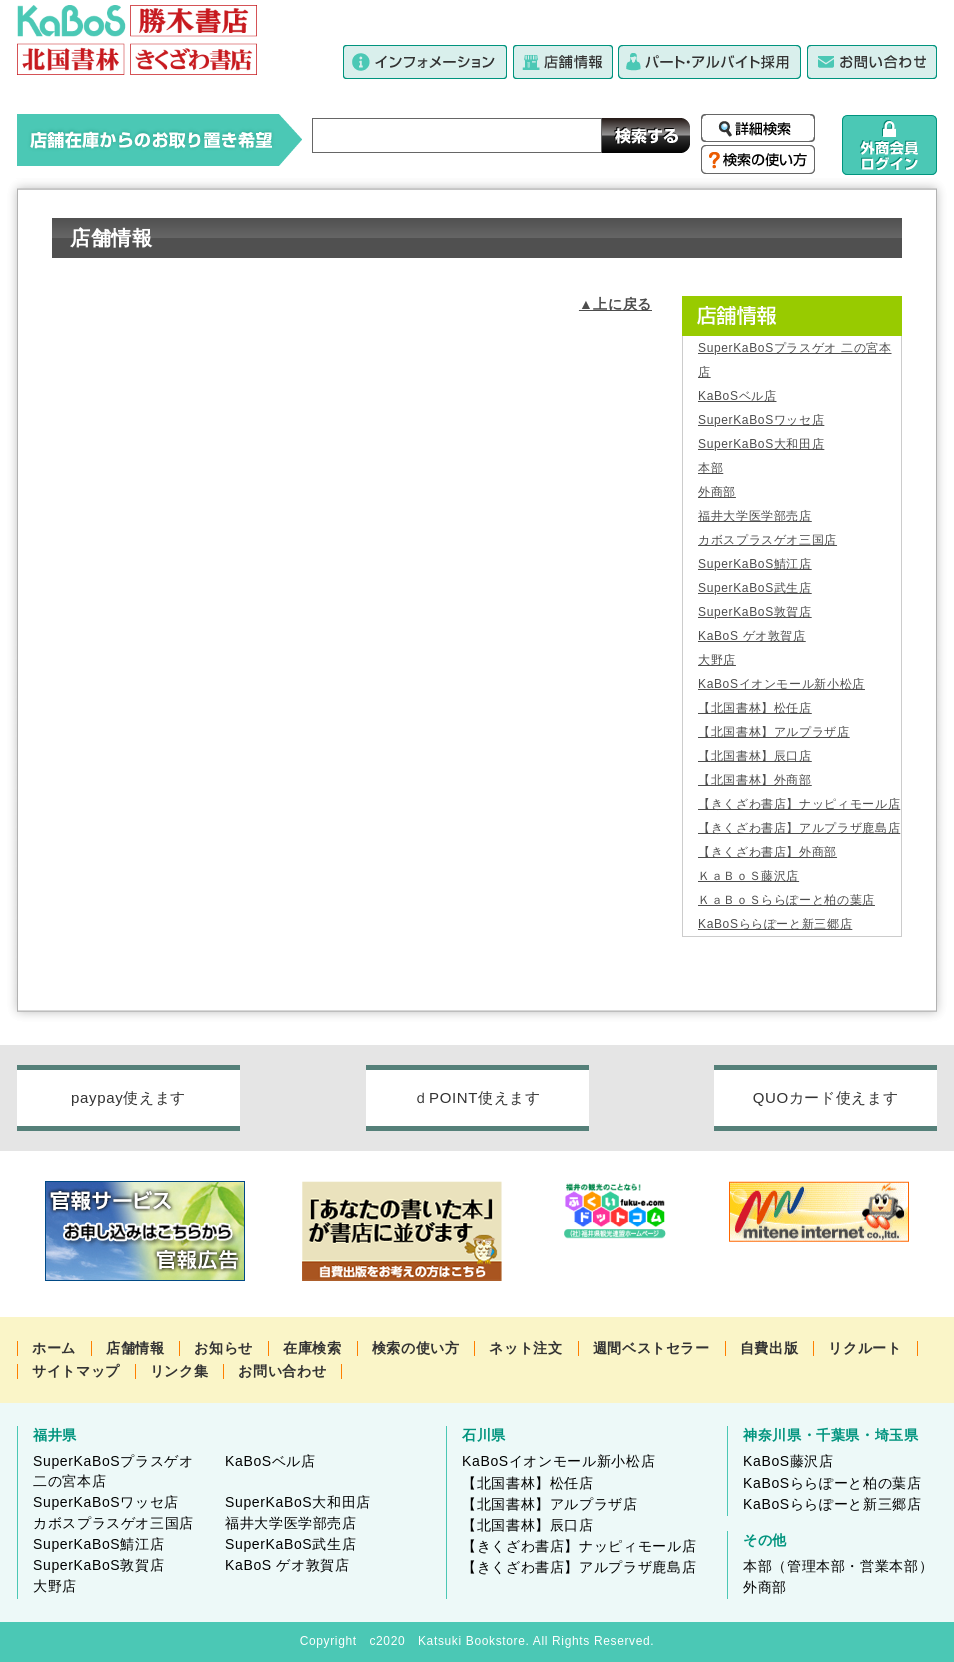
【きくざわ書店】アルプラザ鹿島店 (799, 828)
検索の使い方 (416, 1348)
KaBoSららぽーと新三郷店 (775, 924)
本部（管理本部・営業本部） (838, 1566)
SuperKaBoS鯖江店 (755, 564)
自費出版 (769, 1348)
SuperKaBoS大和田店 (761, 444)
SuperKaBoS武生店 (755, 588)
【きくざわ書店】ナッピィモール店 (799, 804)
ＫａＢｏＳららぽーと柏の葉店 (786, 900)
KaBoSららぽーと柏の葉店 (832, 1483)
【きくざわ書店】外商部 (767, 852)
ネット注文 (525, 1348)
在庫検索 (312, 1348)
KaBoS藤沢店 (788, 1461)
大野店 (717, 660)
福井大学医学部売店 (755, 516)
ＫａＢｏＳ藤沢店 (748, 876)
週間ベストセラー (651, 1348)
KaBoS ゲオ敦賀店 (752, 636)
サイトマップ (76, 1371)
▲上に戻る (615, 304)
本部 (710, 468)
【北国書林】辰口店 (755, 756)
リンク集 (179, 1371)
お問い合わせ (282, 1371)
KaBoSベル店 (737, 396)
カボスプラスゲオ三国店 (767, 540)
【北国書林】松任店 (755, 708)
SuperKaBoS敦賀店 (755, 612)
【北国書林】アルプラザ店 (774, 732)
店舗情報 (135, 1348)
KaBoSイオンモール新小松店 (781, 684)
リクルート (864, 1348)
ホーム (54, 1348)
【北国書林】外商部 (755, 780)
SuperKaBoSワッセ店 (761, 420)
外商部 (717, 492)
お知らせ (223, 1348)
